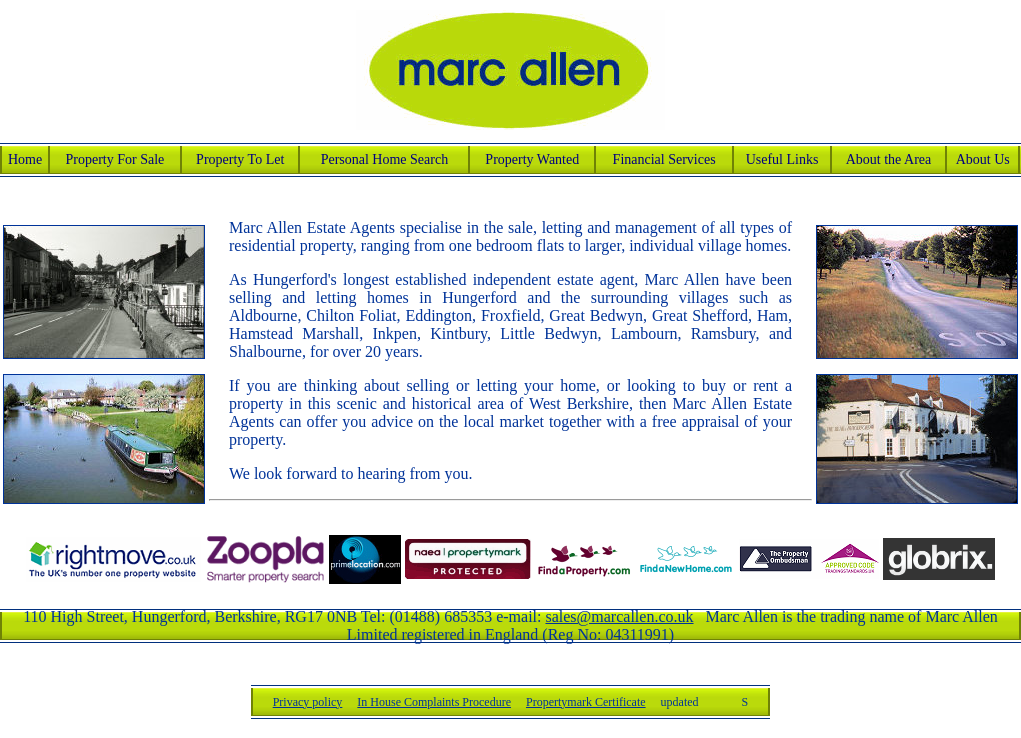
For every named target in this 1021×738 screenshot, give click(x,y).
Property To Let (240, 159)
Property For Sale (115, 159)
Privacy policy (308, 702)
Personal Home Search (385, 159)
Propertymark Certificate (586, 702)
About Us (983, 159)
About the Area (889, 159)
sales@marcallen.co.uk (619, 616)
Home (25, 159)
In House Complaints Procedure (434, 702)
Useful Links (782, 159)
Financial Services (664, 159)
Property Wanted (532, 159)
